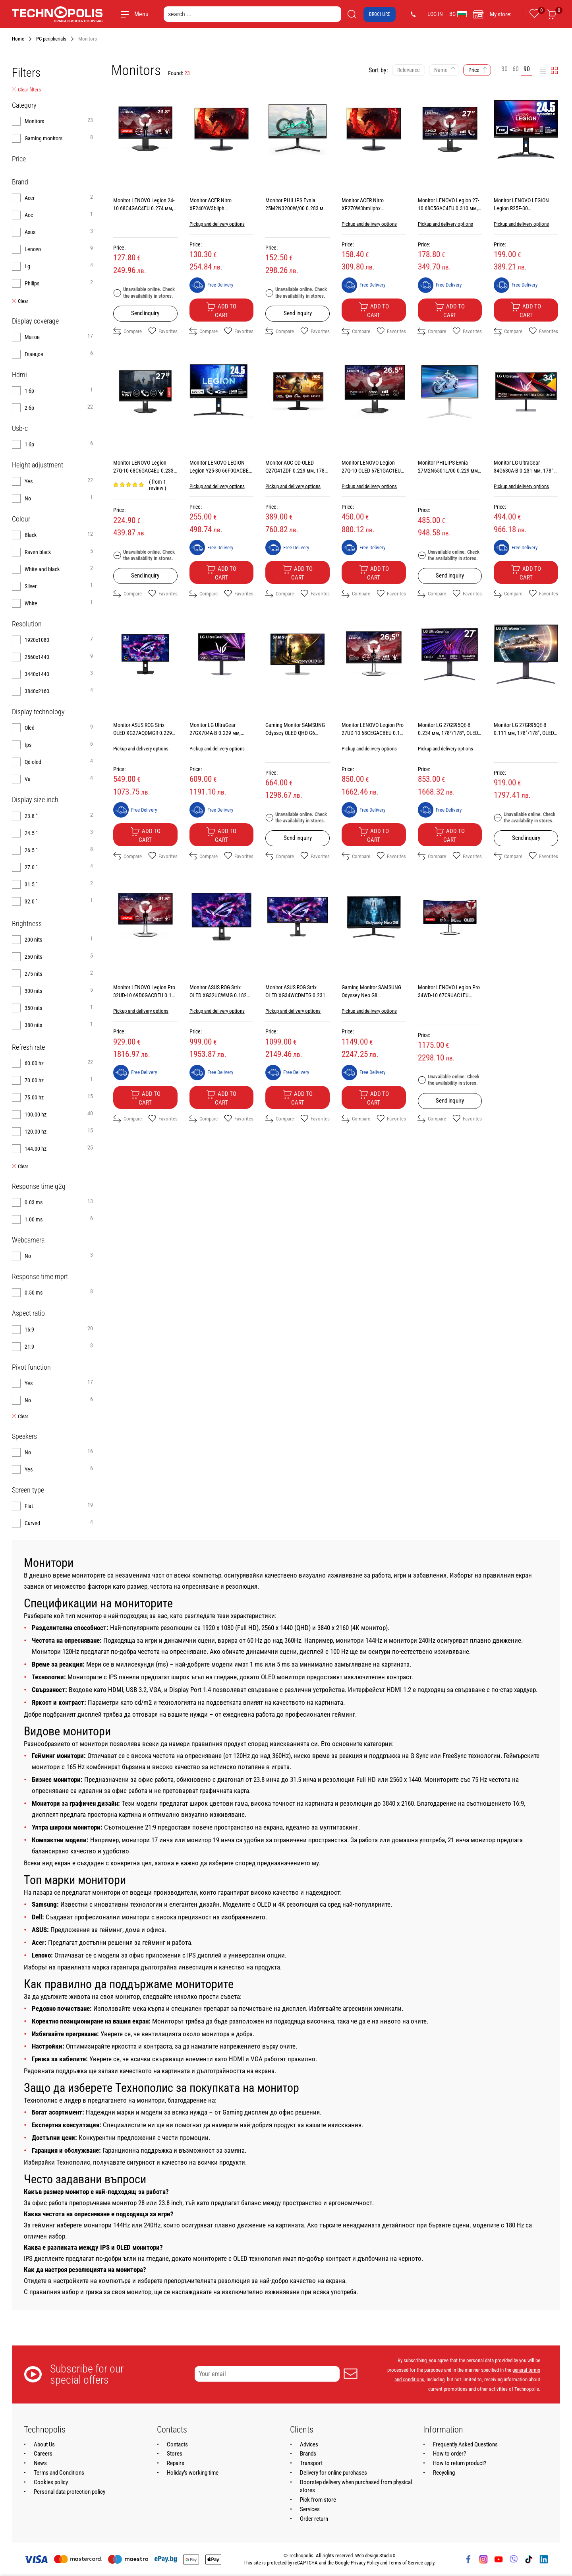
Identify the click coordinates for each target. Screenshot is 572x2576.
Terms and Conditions (59, 2472)
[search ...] (252, 14)
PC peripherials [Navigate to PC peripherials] (51, 39)
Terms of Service (405, 2563)
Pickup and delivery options (217, 224)
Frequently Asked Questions (465, 2444)
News (40, 2463)
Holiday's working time (192, 2472)
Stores (174, 2453)
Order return (314, 2518)
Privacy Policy (365, 2563)
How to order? (449, 2453)
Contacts (177, 2444)
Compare (127, 331)
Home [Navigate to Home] (18, 39)
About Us (44, 2444)
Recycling (444, 2472)
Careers (43, 2453)
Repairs (175, 2463)
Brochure (379, 14)
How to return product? (459, 2463)
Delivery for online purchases (333, 2472)
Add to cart (221, 310)
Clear (20, 301)
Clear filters (26, 90)
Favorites (163, 331)
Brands (308, 2453)
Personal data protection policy (69, 2491)
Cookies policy (51, 2482)
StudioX (387, 2556)
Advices (309, 2444)
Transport (311, 2463)
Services (310, 2509)
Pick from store (318, 2499)
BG (458, 14)
